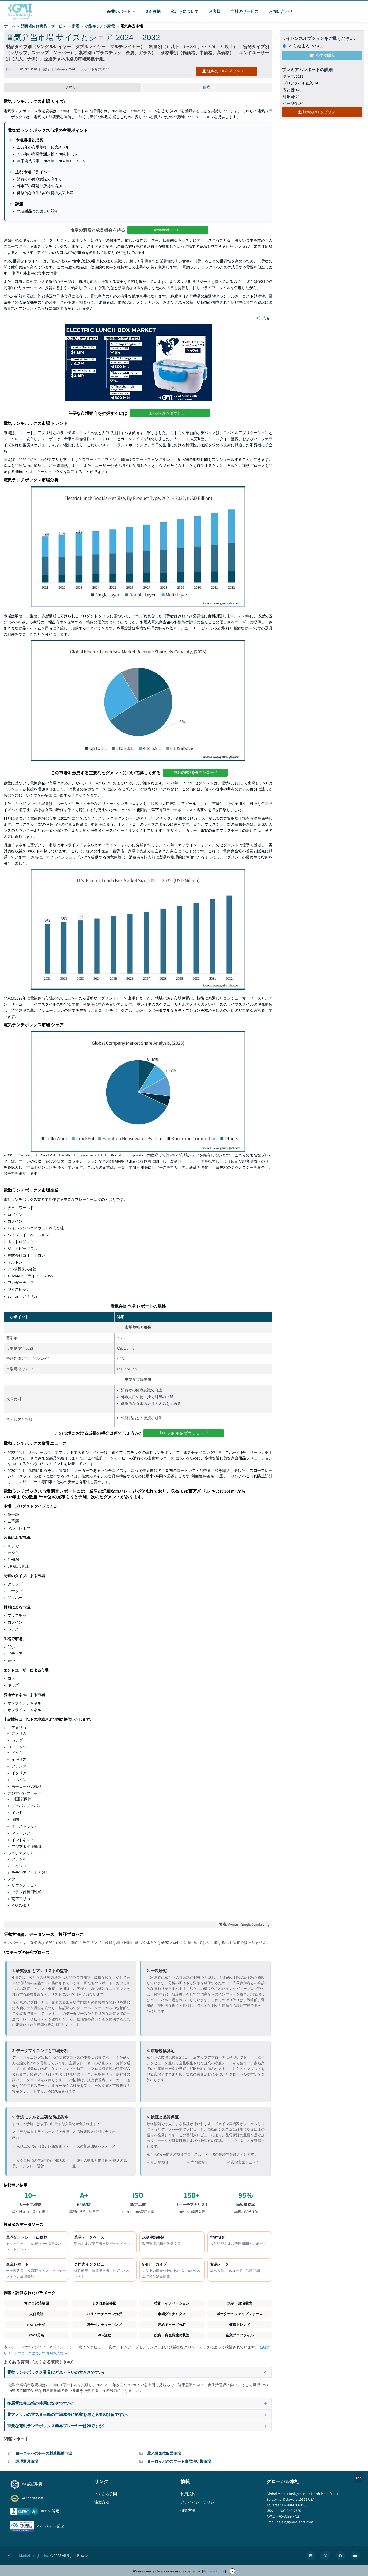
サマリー (72, 87)
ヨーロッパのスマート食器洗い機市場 (179, 2461)
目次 (207, 87)
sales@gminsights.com (294, 2522)
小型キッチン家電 (100, 26)
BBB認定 (84, 2204)
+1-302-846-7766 (288, 2510)
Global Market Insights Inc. (29, 2555)
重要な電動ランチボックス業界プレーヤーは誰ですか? (139, 2426)
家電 (75, 26)
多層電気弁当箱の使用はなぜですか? (139, 2403)
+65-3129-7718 (288, 2516)
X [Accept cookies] (232, 2571)
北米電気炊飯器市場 (164, 2453)
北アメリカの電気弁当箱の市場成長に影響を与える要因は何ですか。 (139, 2414)
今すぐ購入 (322, 55)
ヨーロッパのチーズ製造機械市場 (43, 2453)
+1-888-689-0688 (294, 2505)
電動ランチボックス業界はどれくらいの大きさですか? (139, 2372)
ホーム (9, 26)
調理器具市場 (26, 2461)
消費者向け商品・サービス (43, 26)
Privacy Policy (214, 2571)
